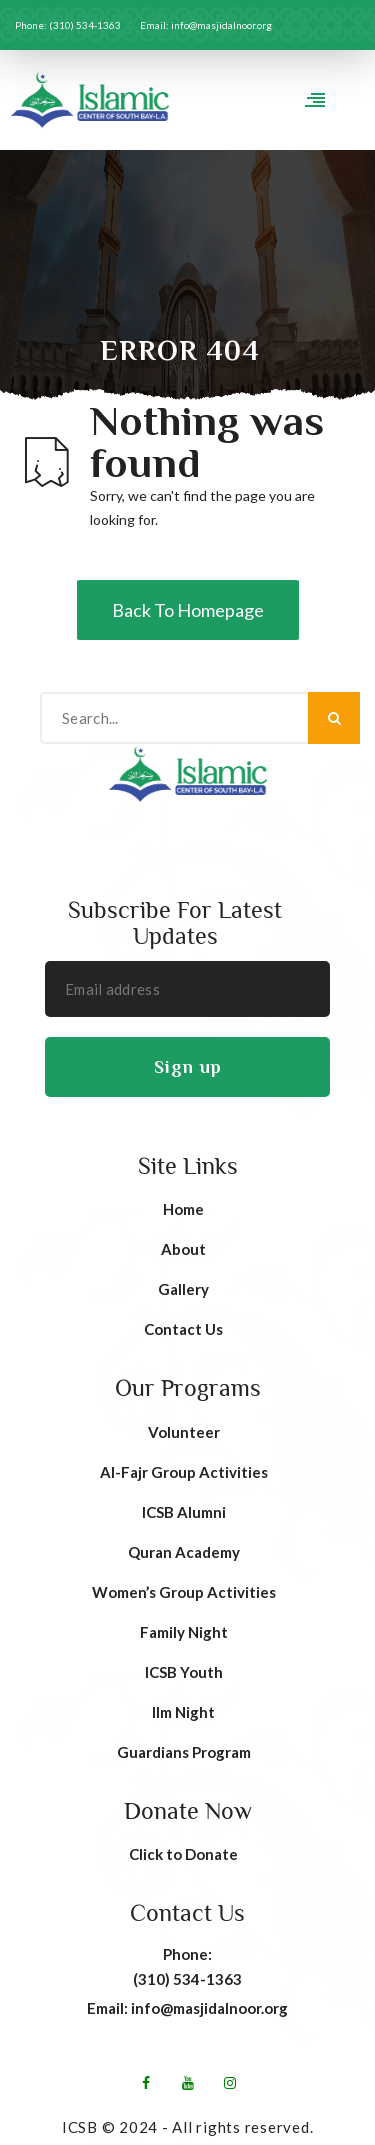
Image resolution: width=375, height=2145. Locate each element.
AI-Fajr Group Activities (184, 1472)
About (183, 1249)
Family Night (184, 1632)
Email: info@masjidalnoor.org (187, 2008)
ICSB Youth (184, 1672)
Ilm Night (183, 1712)
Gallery (183, 1289)
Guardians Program (184, 1752)
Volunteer (184, 1432)
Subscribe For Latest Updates (175, 923)
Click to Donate (183, 1854)
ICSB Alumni (184, 1512)
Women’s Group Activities (184, 1592)
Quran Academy (184, 1552)
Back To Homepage (188, 610)
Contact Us (183, 1329)
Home (183, 1209)
